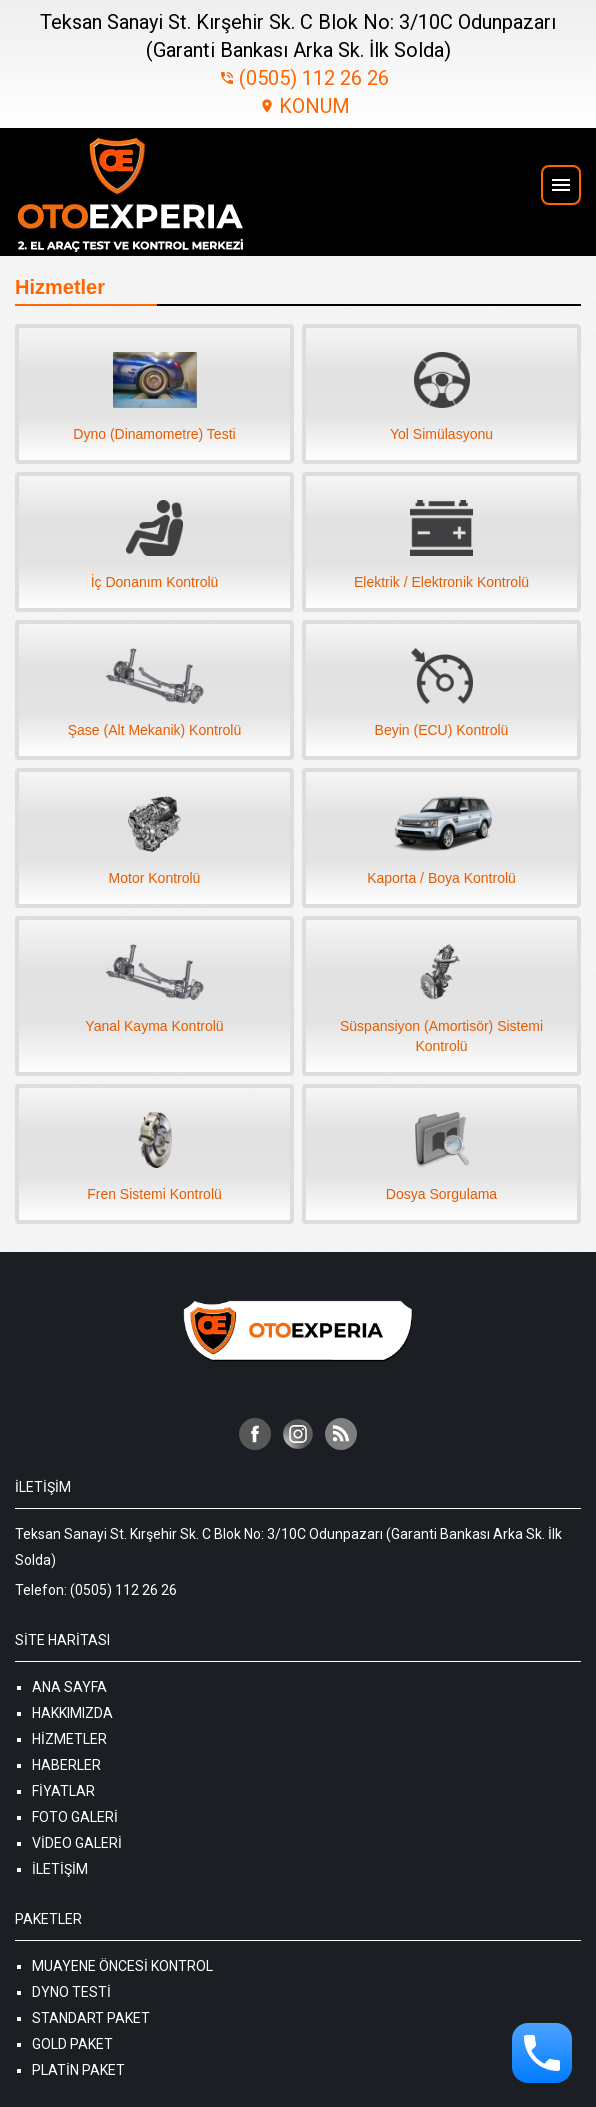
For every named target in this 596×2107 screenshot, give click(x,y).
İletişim (60, 1869)
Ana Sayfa (69, 1687)
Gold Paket (72, 2044)
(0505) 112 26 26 (304, 78)
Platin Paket (78, 2070)
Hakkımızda (72, 1713)
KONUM (304, 106)
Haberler (66, 1765)
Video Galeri (77, 1843)
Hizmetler (69, 1739)
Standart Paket (91, 2018)
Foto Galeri (75, 1817)
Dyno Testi (71, 1992)
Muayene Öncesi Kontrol (122, 1966)
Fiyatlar (63, 1791)
